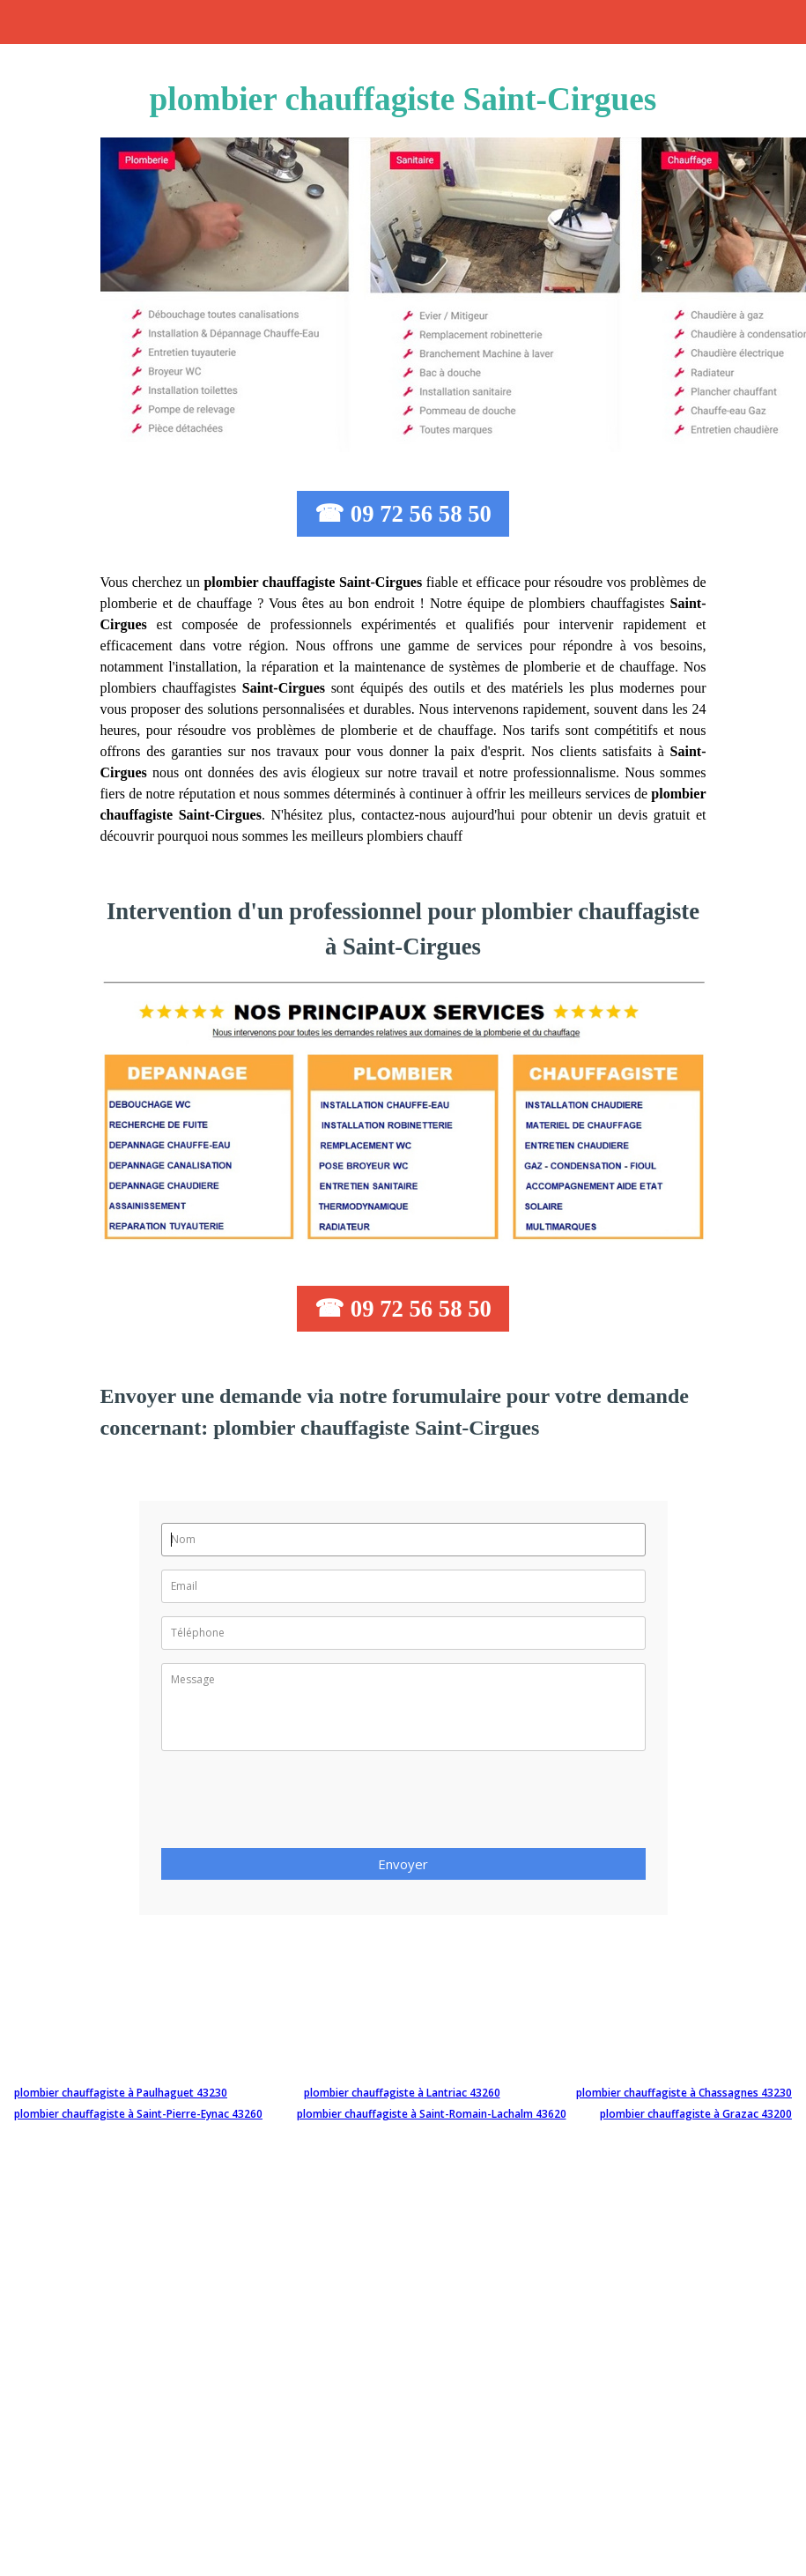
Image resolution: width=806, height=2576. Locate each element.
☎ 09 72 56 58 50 (403, 514)
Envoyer (403, 1864)
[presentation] (295, 1805)
